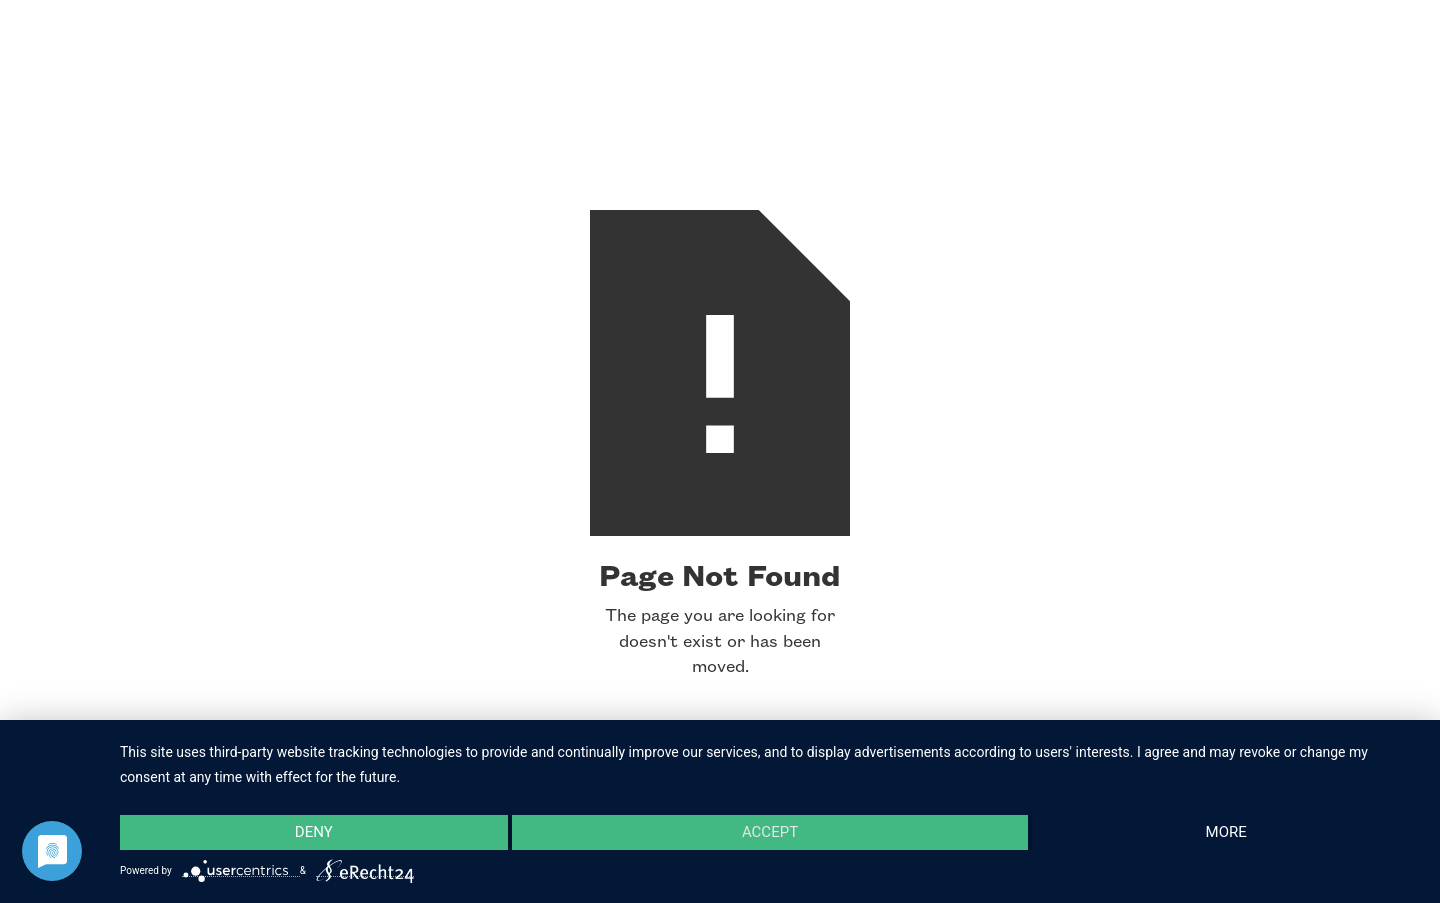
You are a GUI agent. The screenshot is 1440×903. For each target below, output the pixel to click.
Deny (314, 832)
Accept (770, 832)
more (1226, 832)
